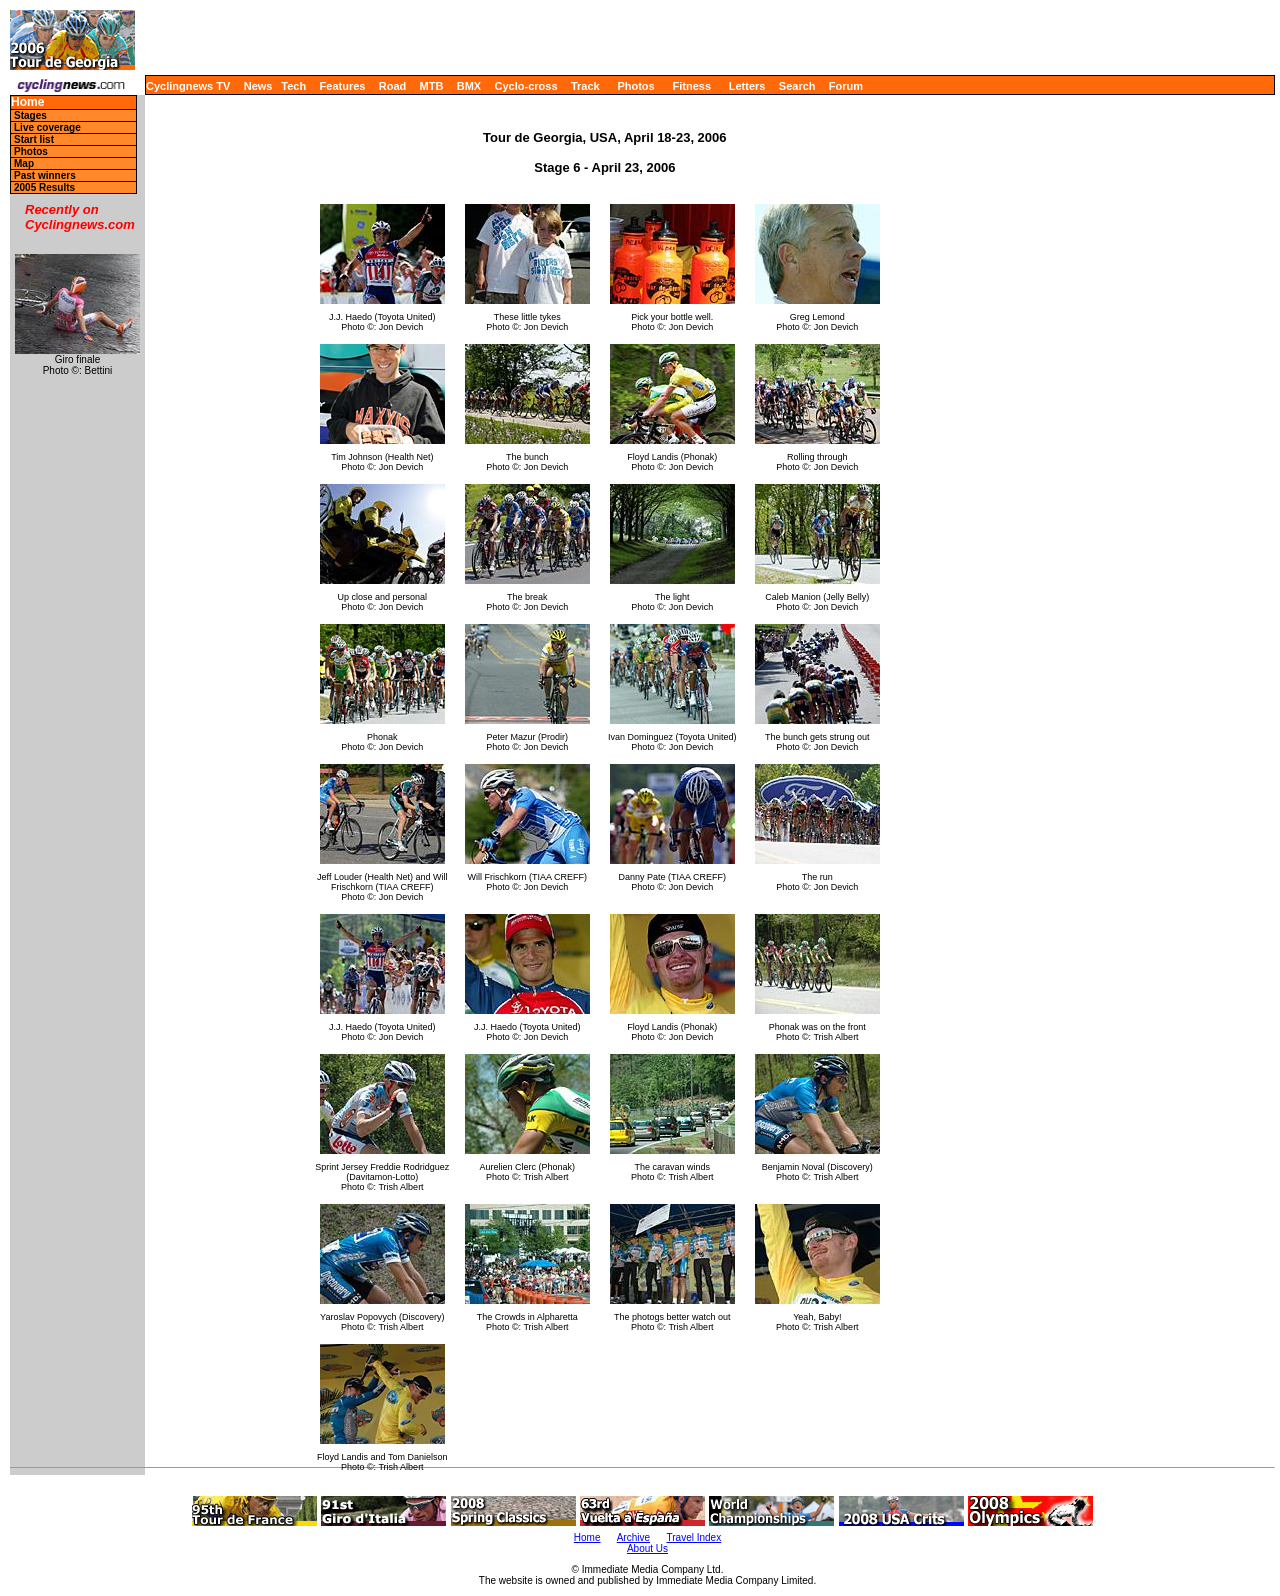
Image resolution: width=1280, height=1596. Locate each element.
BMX (469, 86)
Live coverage (47, 127)
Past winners (45, 175)
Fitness (691, 86)
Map (24, 163)
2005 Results (44, 187)
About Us (647, 1548)
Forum (846, 86)
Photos (635, 86)
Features (343, 86)
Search (797, 86)
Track (585, 86)
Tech (293, 86)
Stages (30, 115)
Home (27, 102)
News (258, 86)
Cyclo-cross (526, 86)
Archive (633, 1537)
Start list (34, 139)
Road (393, 86)
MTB (432, 86)
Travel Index (694, 1537)
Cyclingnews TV (188, 86)
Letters (747, 86)
